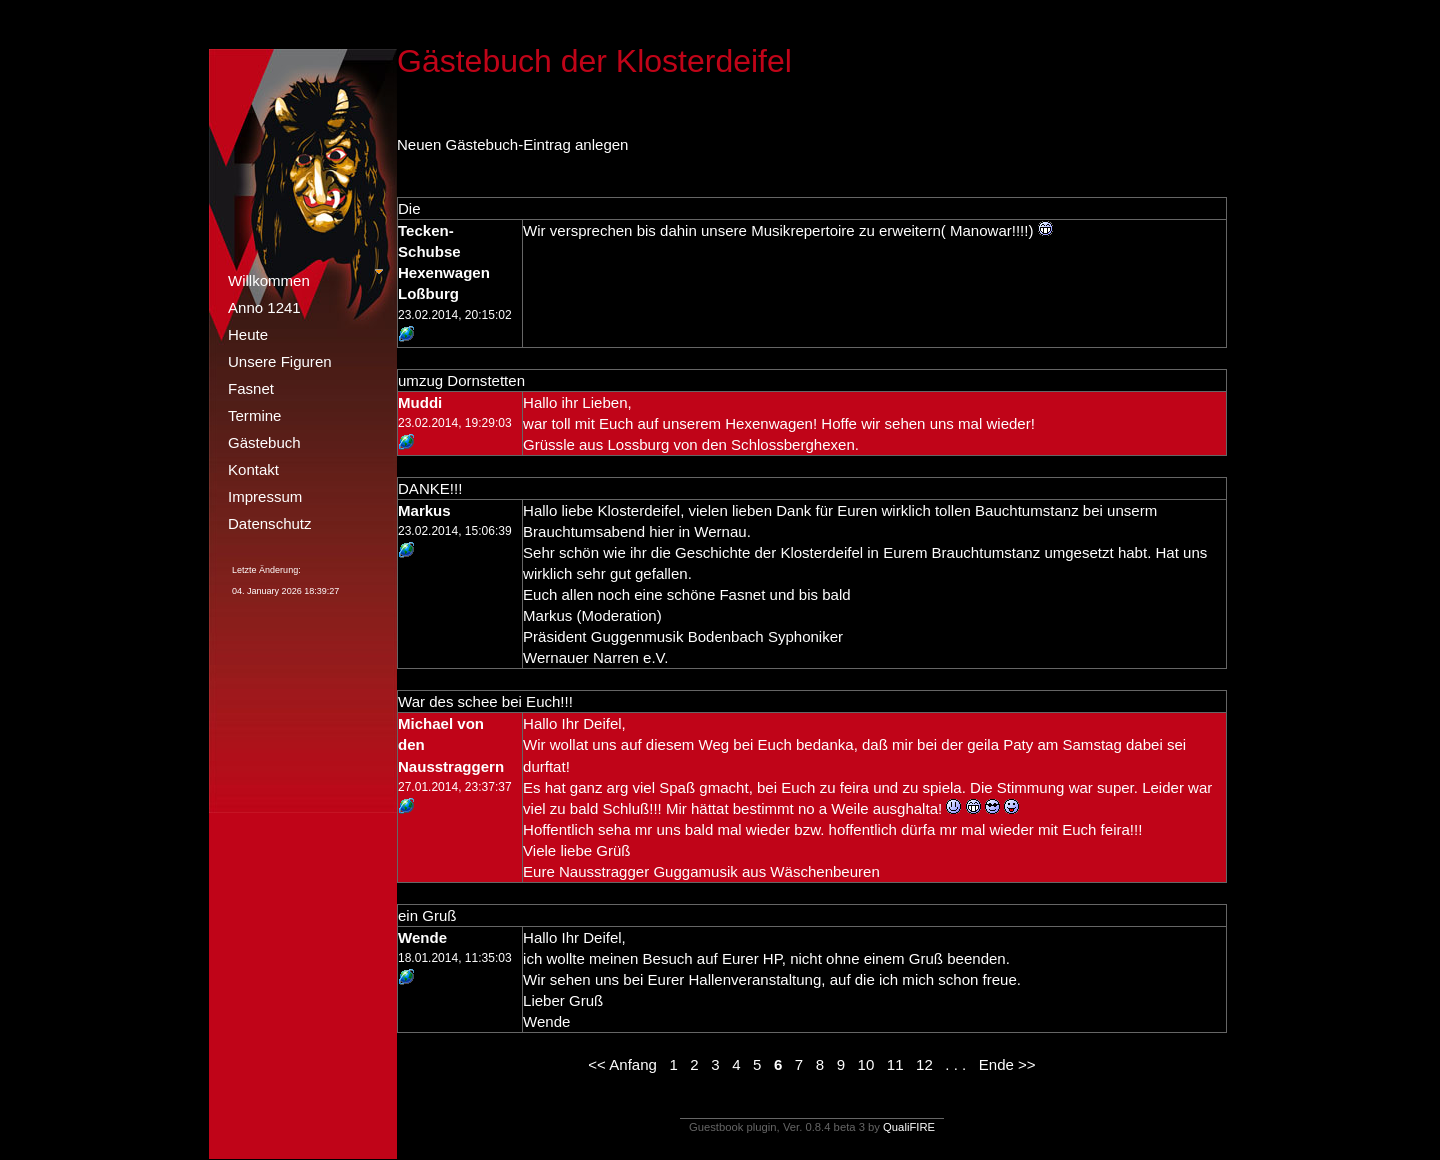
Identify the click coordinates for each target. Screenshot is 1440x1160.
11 (895, 1064)
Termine (254, 415)
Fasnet (251, 388)
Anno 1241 (264, 307)
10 (866, 1064)
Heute (248, 334)
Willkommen (269, 280)
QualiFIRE (909, 1127)
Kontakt (253, 469)
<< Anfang (622, 1064)
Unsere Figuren (280, 361)
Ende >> (1007, 1064)
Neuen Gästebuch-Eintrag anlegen (512, 144)
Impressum (265, 496)
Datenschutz (270, 523)
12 (924, 1064)
